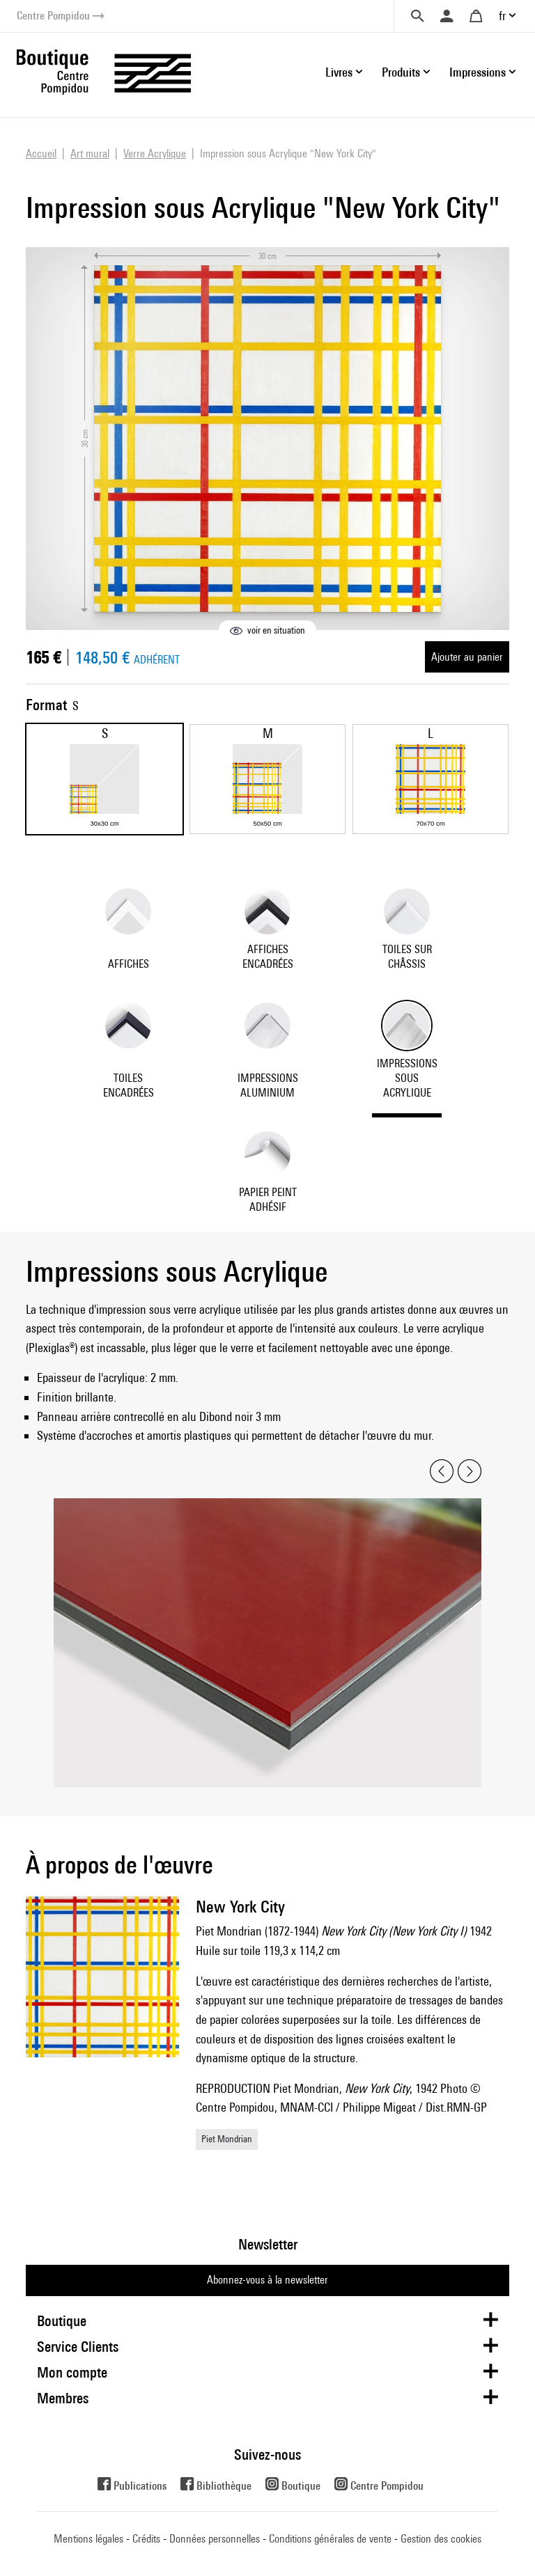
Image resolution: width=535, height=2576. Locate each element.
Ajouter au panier (467, 656)
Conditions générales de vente (330, 2538)
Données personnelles (214, 2538)
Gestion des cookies (441, 2538)
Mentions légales (88, 2538)
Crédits (146, 2538)
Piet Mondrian (226, 2138)
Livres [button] (338, 72)
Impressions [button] (477, 72)
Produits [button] (401, 72)
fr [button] (502, 15)
